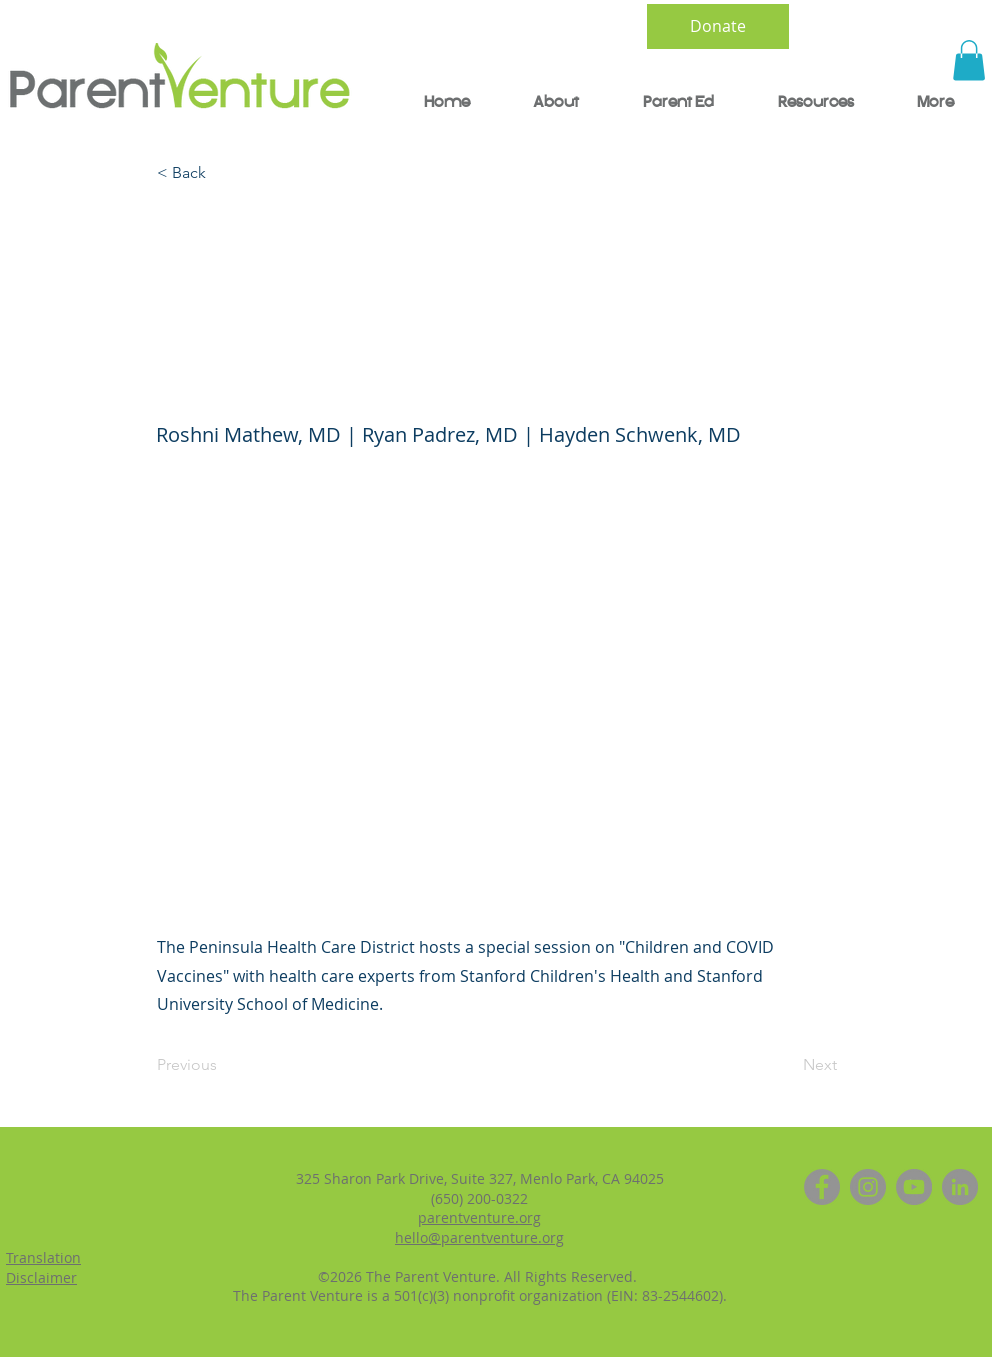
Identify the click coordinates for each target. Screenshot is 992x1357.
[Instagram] (868, 1187)
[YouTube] (914, 1187)
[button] (969, 60)
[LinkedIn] (960, 1187)
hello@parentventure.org (479, 1237)
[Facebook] (822, 1187)
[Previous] (223, 1065)
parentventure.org (479, 1217)
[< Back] (223, 174)
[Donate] (718, 26)
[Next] (787, 1065)
